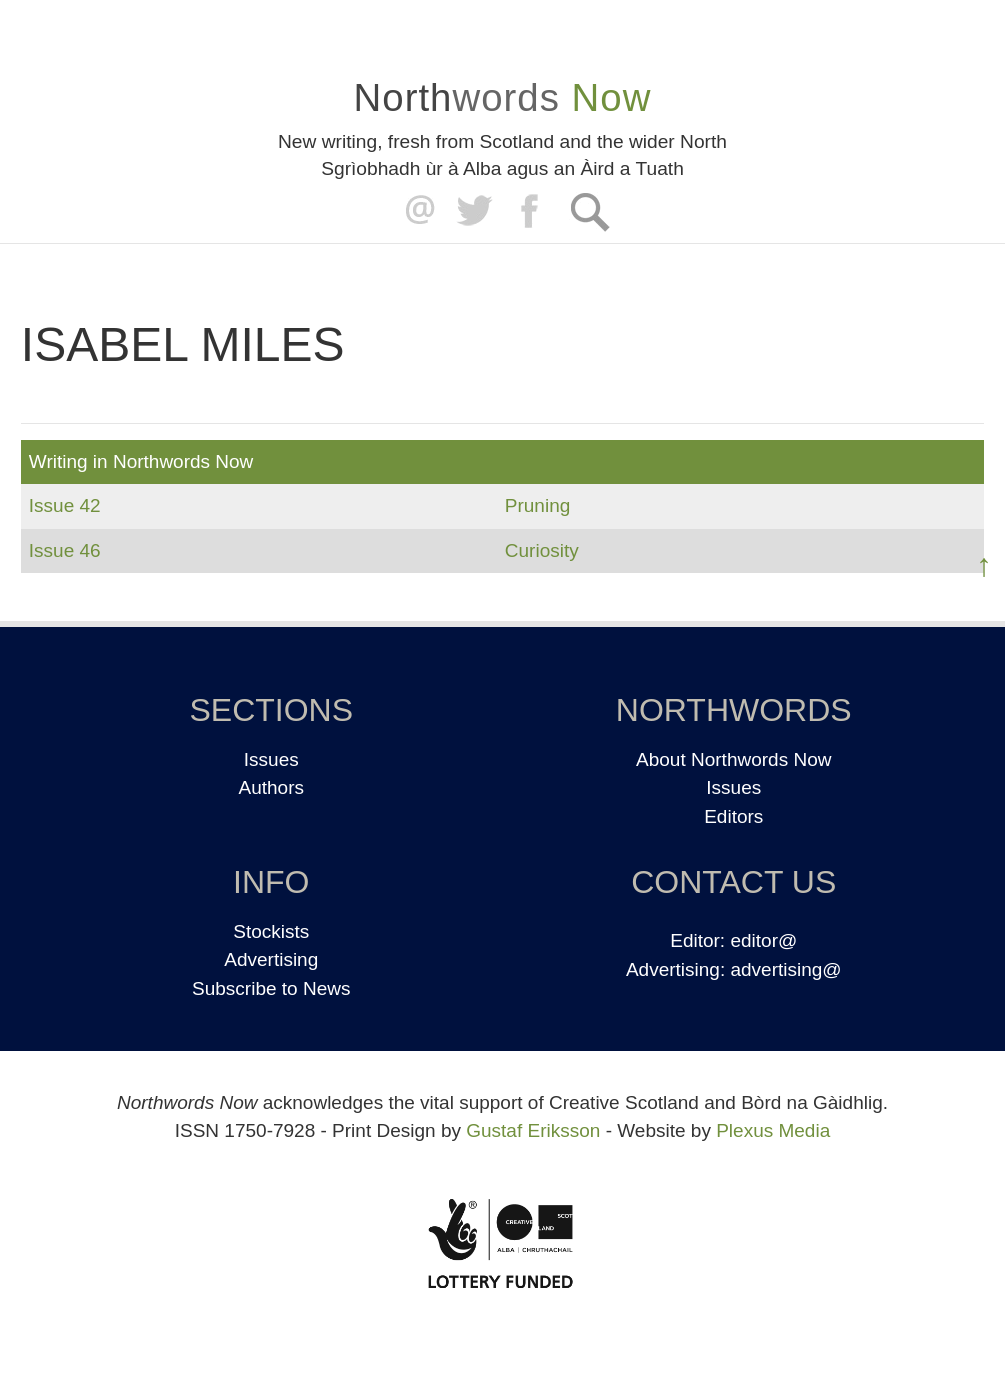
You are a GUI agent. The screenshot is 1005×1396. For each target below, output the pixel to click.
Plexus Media (773, 1130)
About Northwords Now (733, 759)
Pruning (538, 505)
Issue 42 (65, 505)
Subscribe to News (271, 988)
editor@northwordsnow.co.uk (415, 211)
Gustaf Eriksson (533, 1130)
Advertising (271, 959)
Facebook (531, 211)
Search (589, 211)
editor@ (763, 940)
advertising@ (785, 969)
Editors (733, 816)
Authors (271, 787)
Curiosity (542, 550)
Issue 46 (65, 550)
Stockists (271, 931)
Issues (271, 759)
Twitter (473, 211)
